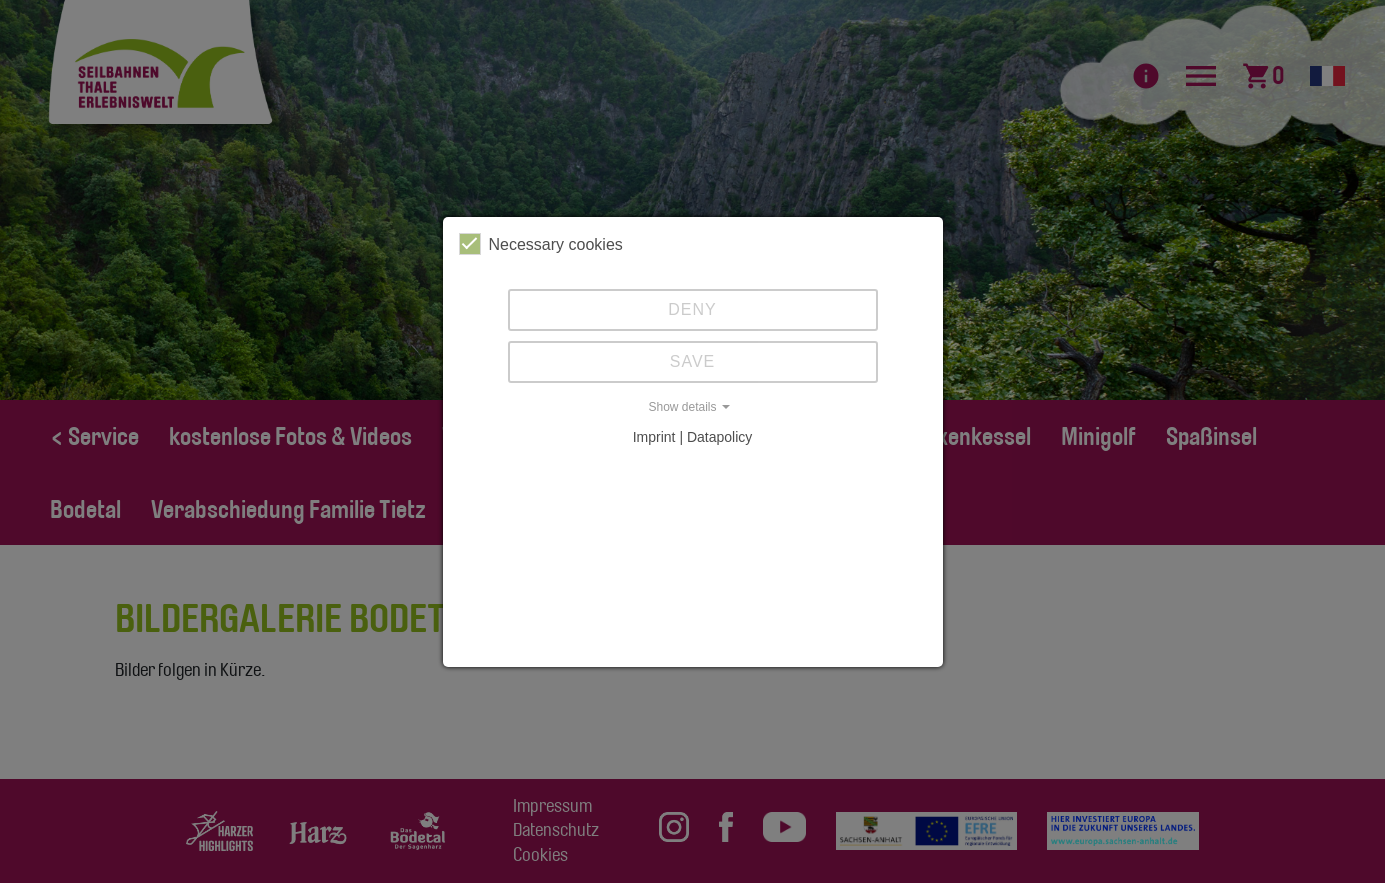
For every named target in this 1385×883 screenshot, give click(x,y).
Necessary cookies (541, 244)
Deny (692, 309)
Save (693, 361)
